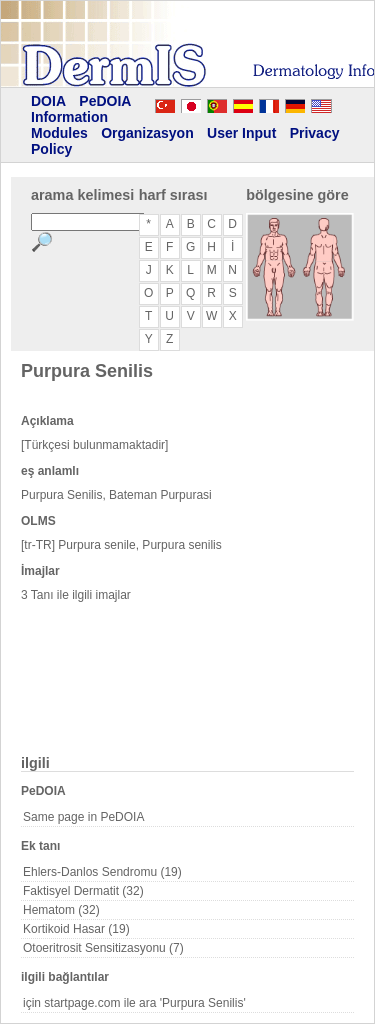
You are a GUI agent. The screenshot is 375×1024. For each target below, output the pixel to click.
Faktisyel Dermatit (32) (83, 891)
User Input (241, 133)
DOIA (48, 101)
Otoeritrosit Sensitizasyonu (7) (103, 948)
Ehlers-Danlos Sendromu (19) (102, 872)
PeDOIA (105, 101)
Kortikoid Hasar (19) (76, 929)
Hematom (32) (61, 910)
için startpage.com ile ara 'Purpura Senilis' (134, 1003)
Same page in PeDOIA (83, 817)
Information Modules (69, 125)
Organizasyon (147, 133)
